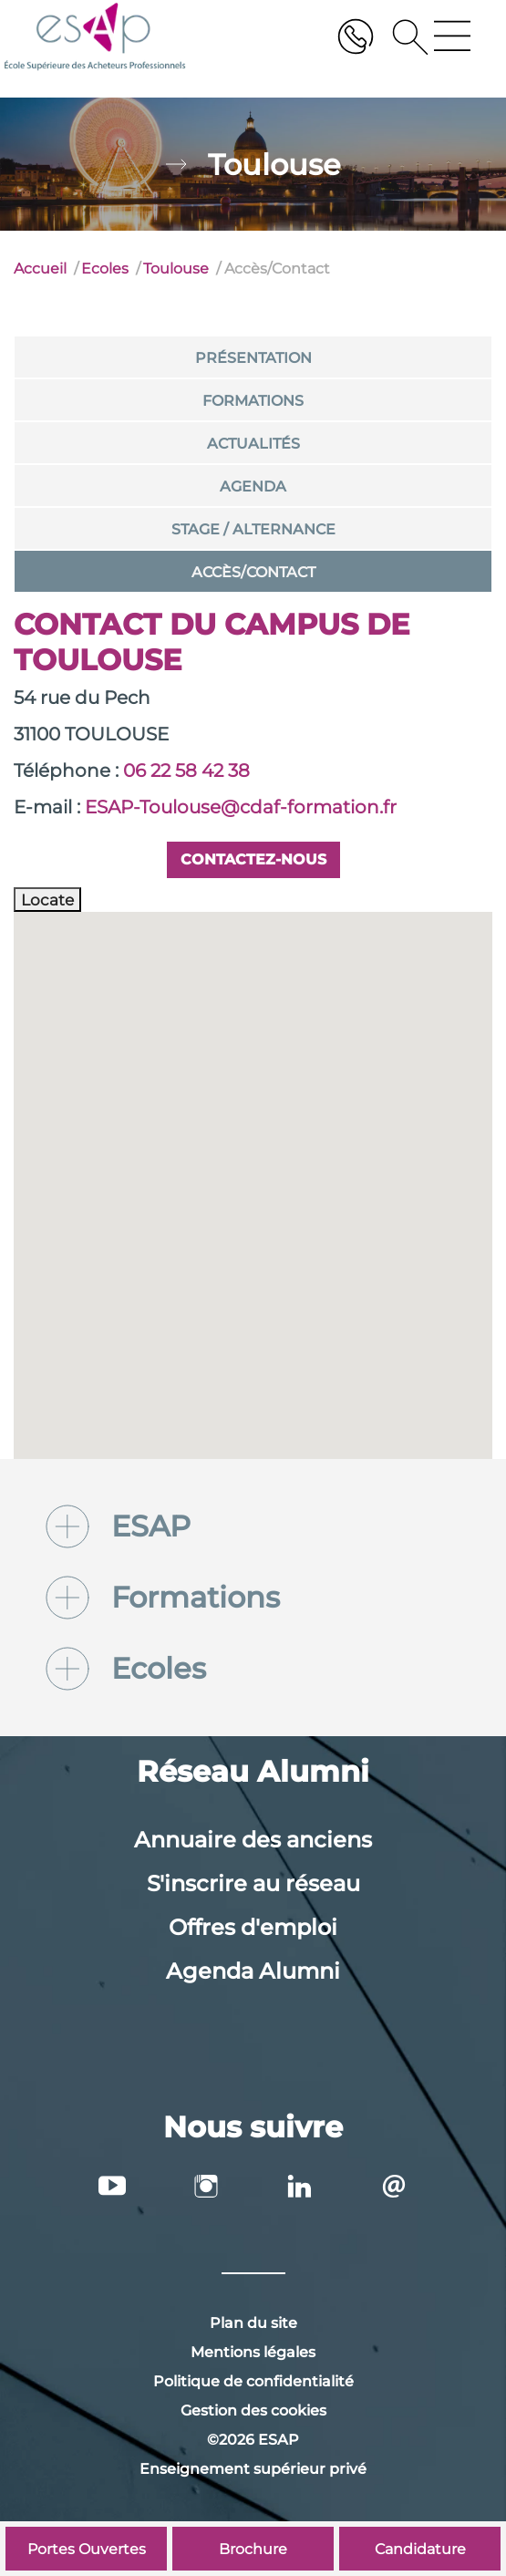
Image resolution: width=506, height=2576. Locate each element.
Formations (253, 400)
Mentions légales (253, 2352)
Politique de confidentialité (253, 2381)
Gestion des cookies (253, 2410)
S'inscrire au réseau (253, 1883)
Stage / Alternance (253, 529)
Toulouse (176, 268)
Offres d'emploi (253, 1927)
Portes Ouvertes (86, 2549)
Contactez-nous (253, 859)
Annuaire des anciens (253, 1839)
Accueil (40, 268)
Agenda (253, 486)
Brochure (253, 2549)
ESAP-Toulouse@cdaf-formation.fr (241, 807)
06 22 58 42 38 (186, 770)
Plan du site (253, 2323)
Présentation (253, 358)
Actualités (253, 443)
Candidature (420, 2549)
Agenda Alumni (253, 1971)
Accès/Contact (253, 572)
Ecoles (105, 268)
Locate (47, 899)
